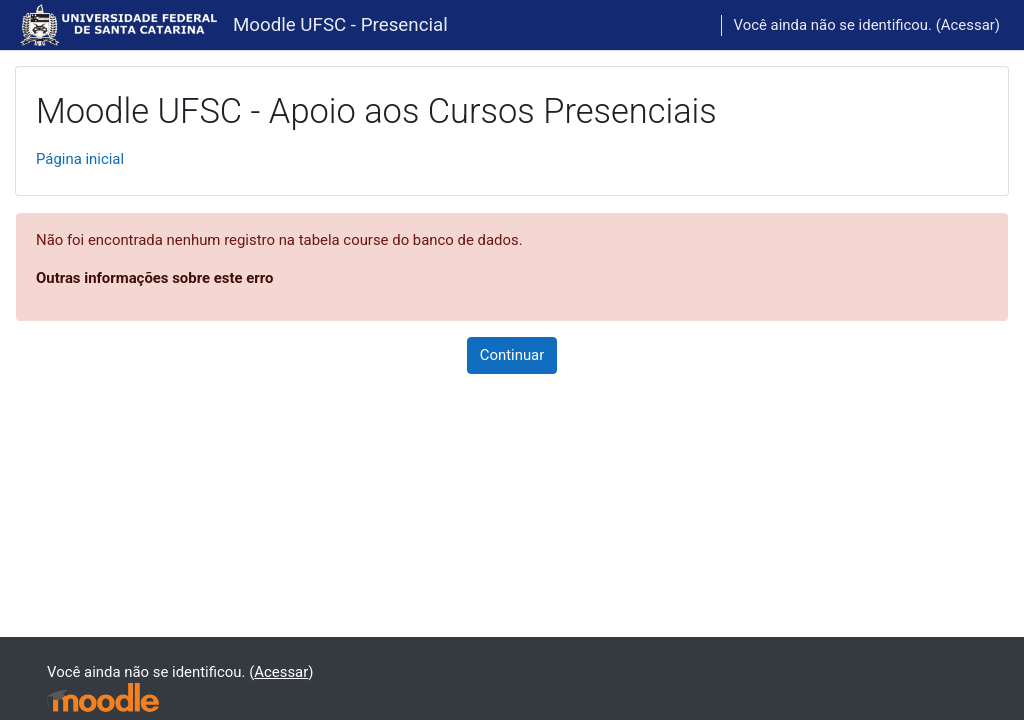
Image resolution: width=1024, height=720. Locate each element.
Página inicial (80, 159)
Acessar (968, 25)
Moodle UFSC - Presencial (340, 25)
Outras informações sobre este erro (154, 278)
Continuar (512, 355)
